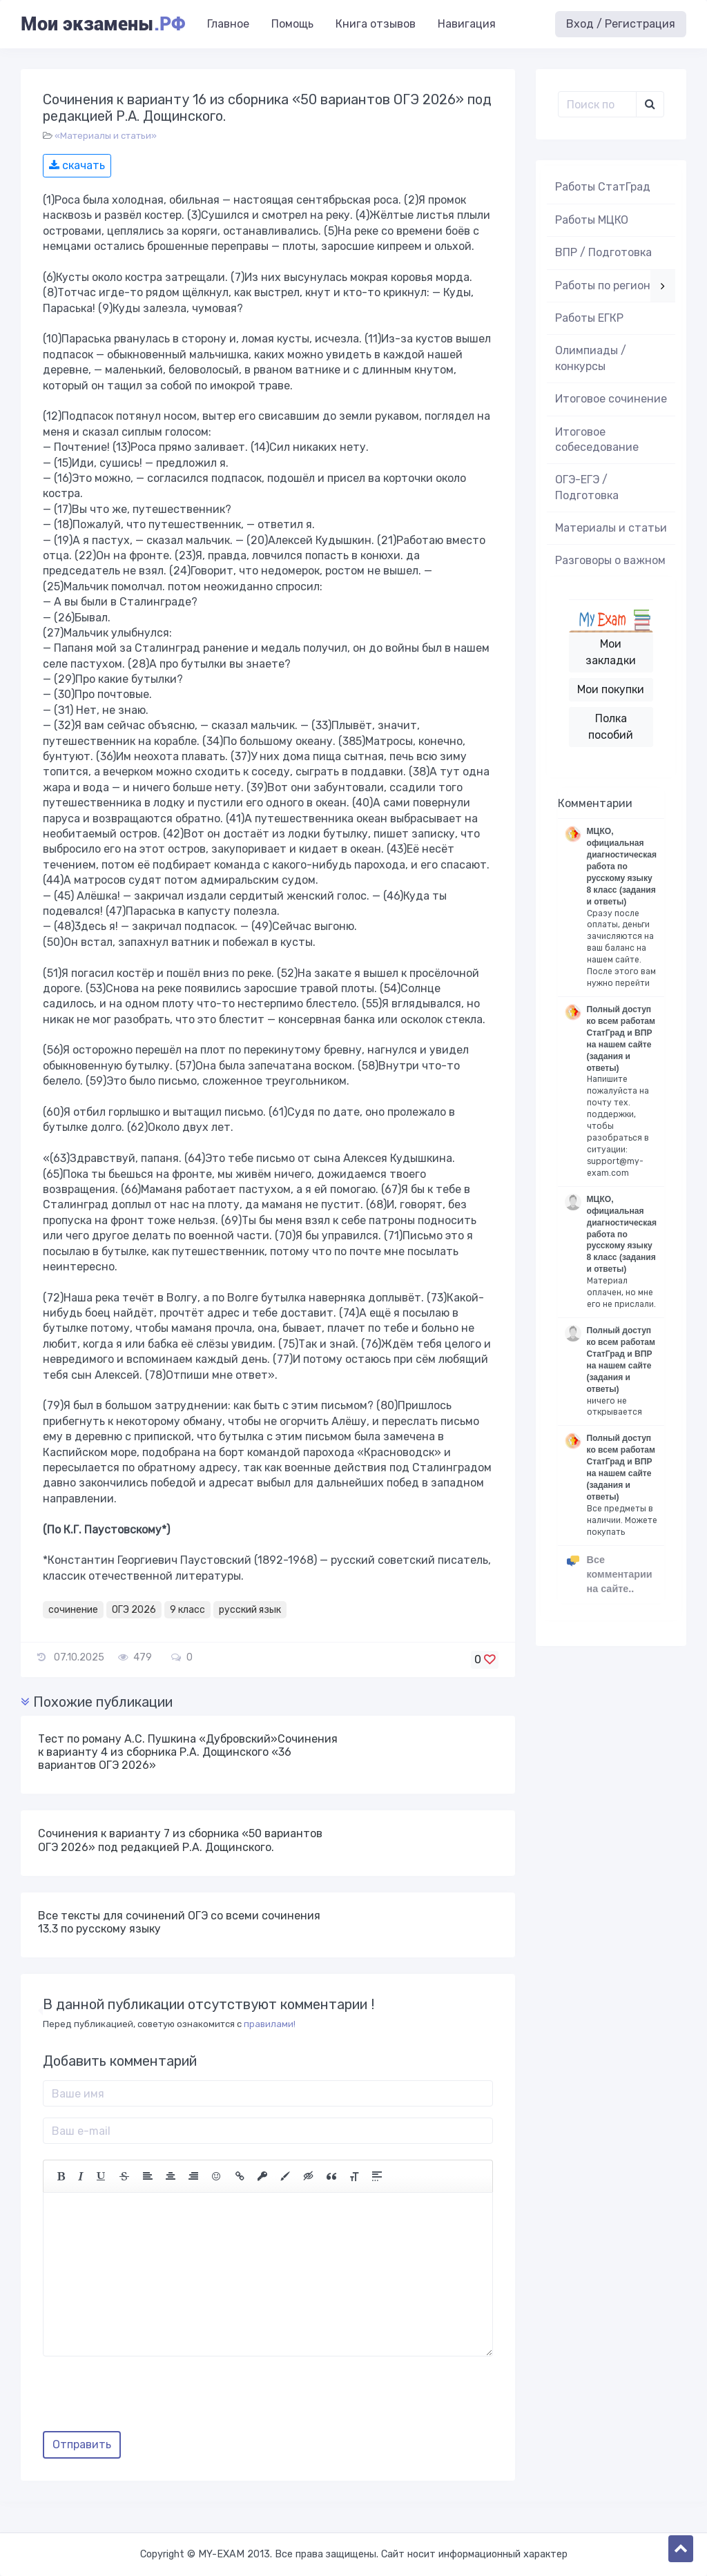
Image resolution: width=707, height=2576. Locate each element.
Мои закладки (610, 652)
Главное (228, 23)
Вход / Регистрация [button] (620, 23)
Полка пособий (610, 727)
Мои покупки (610, 689)
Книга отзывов (376, 23)
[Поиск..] (597, 104)
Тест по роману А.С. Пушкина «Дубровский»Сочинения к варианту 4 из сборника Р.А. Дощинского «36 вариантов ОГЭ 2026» (188, 1752)
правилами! (270, 2024)
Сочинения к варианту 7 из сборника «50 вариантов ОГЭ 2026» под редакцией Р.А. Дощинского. (180, 1840)
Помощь (292, 23)
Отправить (81, 2444)
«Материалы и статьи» (106, 135)
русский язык (250, 1610)
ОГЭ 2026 (134, 1610)
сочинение (73, 1610)
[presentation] (148, 2398)
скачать (77, 165)
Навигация (467, 23)
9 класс (187, 1610)
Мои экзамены (103, 24)
